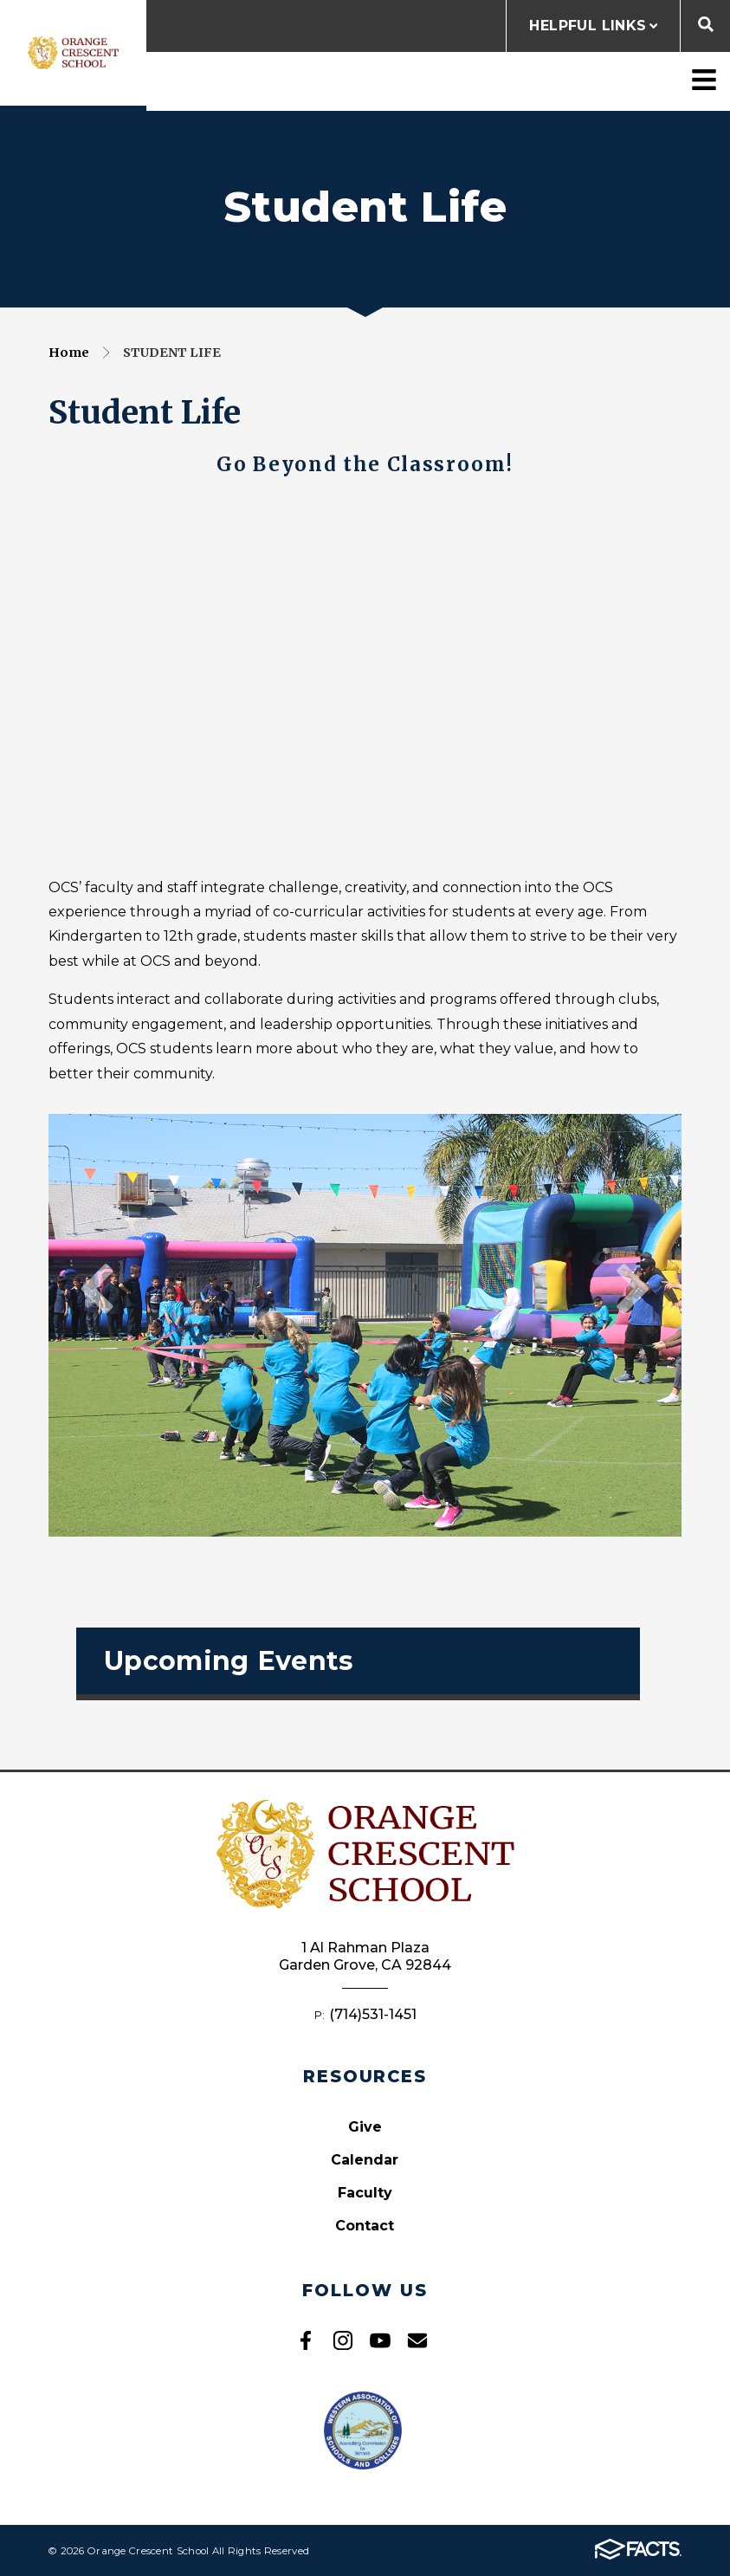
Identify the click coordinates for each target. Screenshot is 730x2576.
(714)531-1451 (373, 2014)
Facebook (306, 2340)
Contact (364, 2225)
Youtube (380, 2340)
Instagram (343, 2340)
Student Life (172, 352)
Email (417, 2340)
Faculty (365, 2192)
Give (365, 2127)
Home (68, 352)
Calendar (364, 2160)
